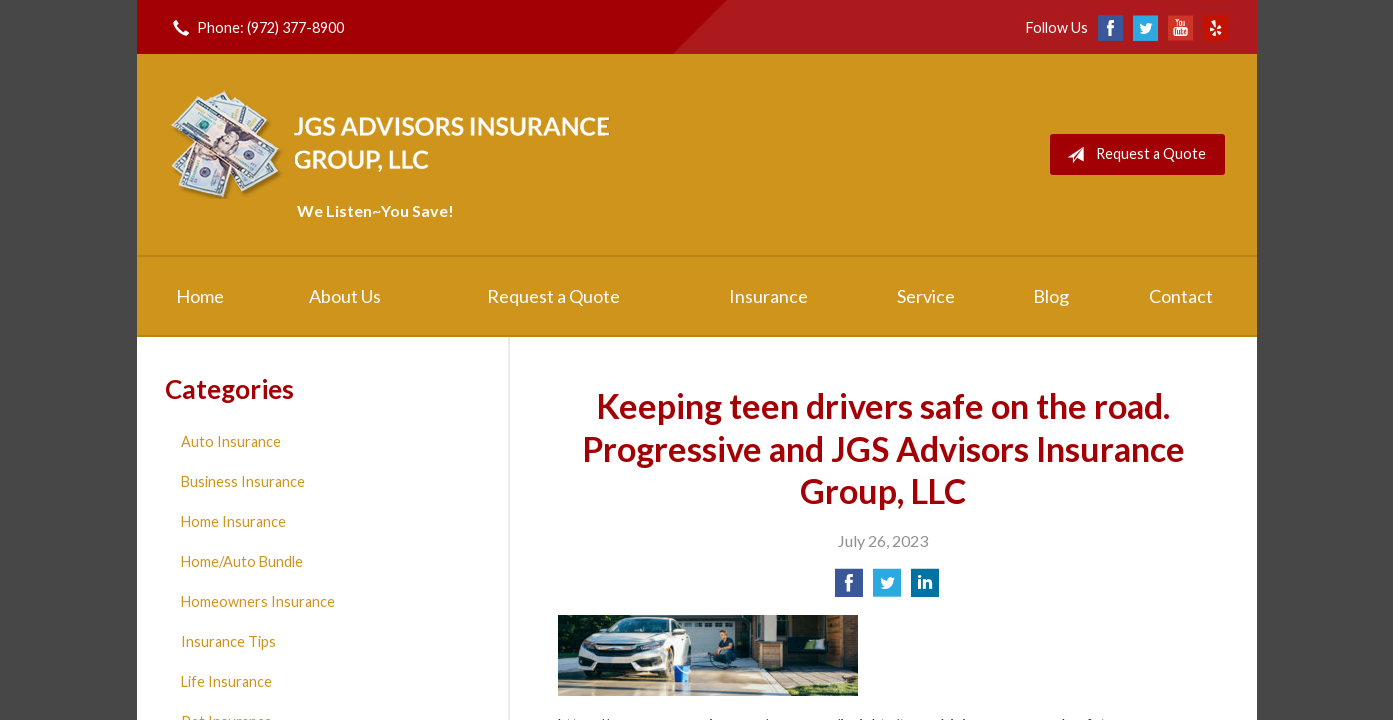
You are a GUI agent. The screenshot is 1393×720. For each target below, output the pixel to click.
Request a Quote (1132, 155)
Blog (1051, 296)
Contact (1181, 296)
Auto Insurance (231, 441)
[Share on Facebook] (849, 588)
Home (200, 296)
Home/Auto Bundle (242, 561)
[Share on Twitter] (887, 588)
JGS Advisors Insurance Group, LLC (394, 142)
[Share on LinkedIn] (925, 588)
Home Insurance (233, 521)
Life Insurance (226, 681)
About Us (345, 296)
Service (926, 296)
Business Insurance (243, 481)
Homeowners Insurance (258, 601)
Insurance (768, 296)
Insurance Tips (228, 641)
